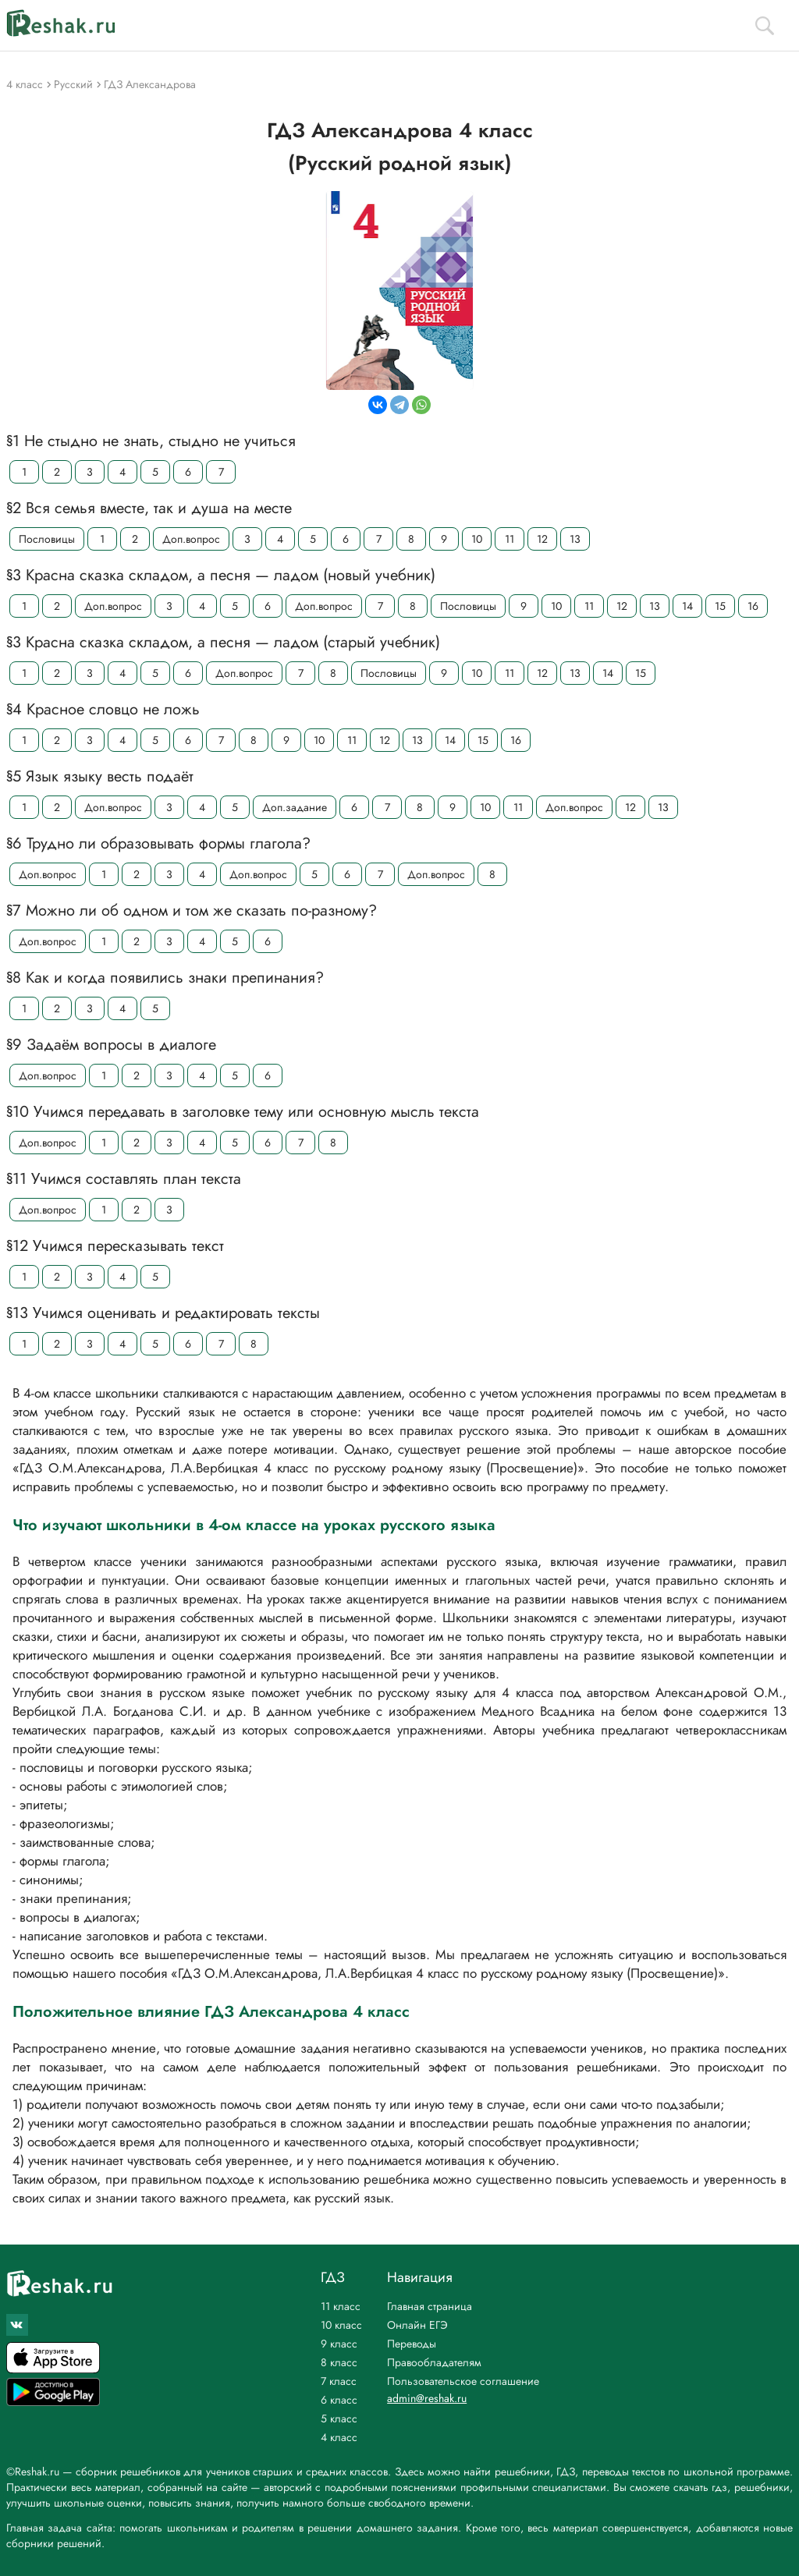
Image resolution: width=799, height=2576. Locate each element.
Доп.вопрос (191, 539)
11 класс (340, 2306)
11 (509, 539)
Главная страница (429, 2306)
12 (542, 539)
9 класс (339, 2343)
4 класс (339, 2437)
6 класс (339, 2400)
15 (720, 606)
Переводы (411, 2343)
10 (476, 539)
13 (575, 539)
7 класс (339, 2381)
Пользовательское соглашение (463, 2381)
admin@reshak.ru (427, 2398)
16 (753, 606)
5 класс (339, 2418)
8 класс (339, 2362)
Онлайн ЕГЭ (417, 2325)
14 (687, 606)
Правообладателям (434, 2362)
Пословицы (47, 539)
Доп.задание (294, 807)
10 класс (341, 2325)
